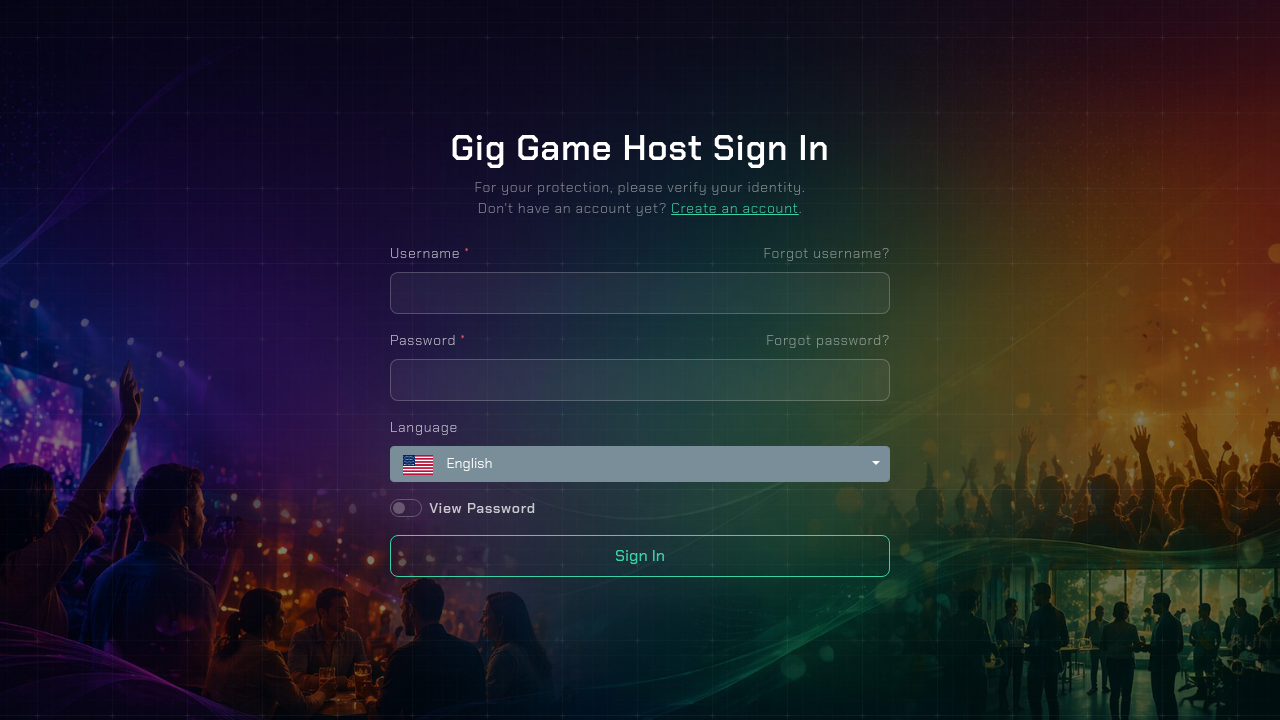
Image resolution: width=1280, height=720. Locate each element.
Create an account (735, 208)
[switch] (406, 508)
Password (428, 340)
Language (424, 427)
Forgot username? (827, 253)
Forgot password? (828, 340)
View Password (482, 508)
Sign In (640, 555)
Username (430, 253)
